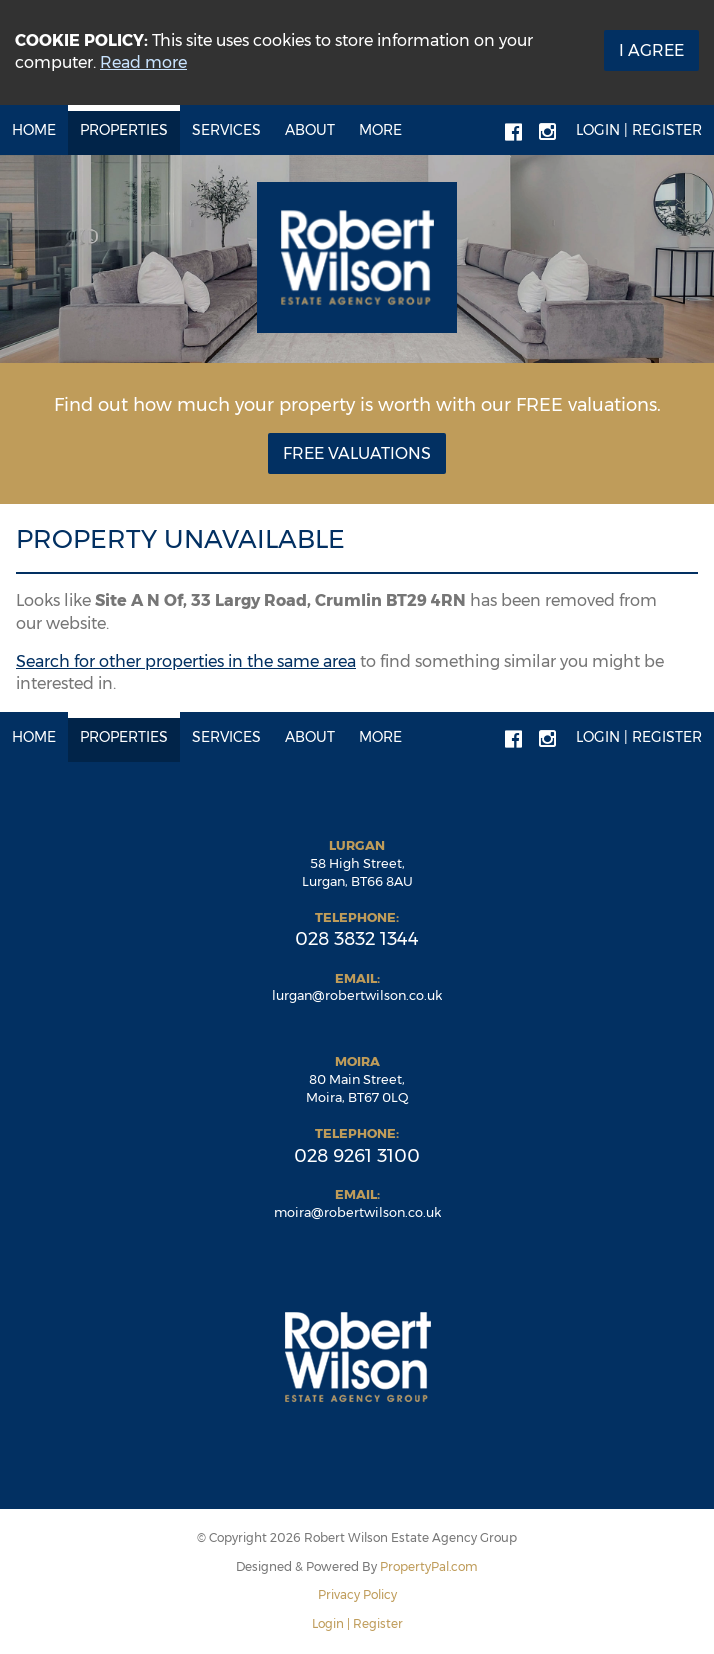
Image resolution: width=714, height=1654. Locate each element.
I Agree (651, 50)
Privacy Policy (357, 1594)
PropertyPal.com (429, 1566)
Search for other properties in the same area (186, 661)
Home (34, 130)
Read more (143, 62)
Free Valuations (357, 453)
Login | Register (639, 130)
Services (226, 130)
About (310, 130)
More (380, 130)
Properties (124, 130)
